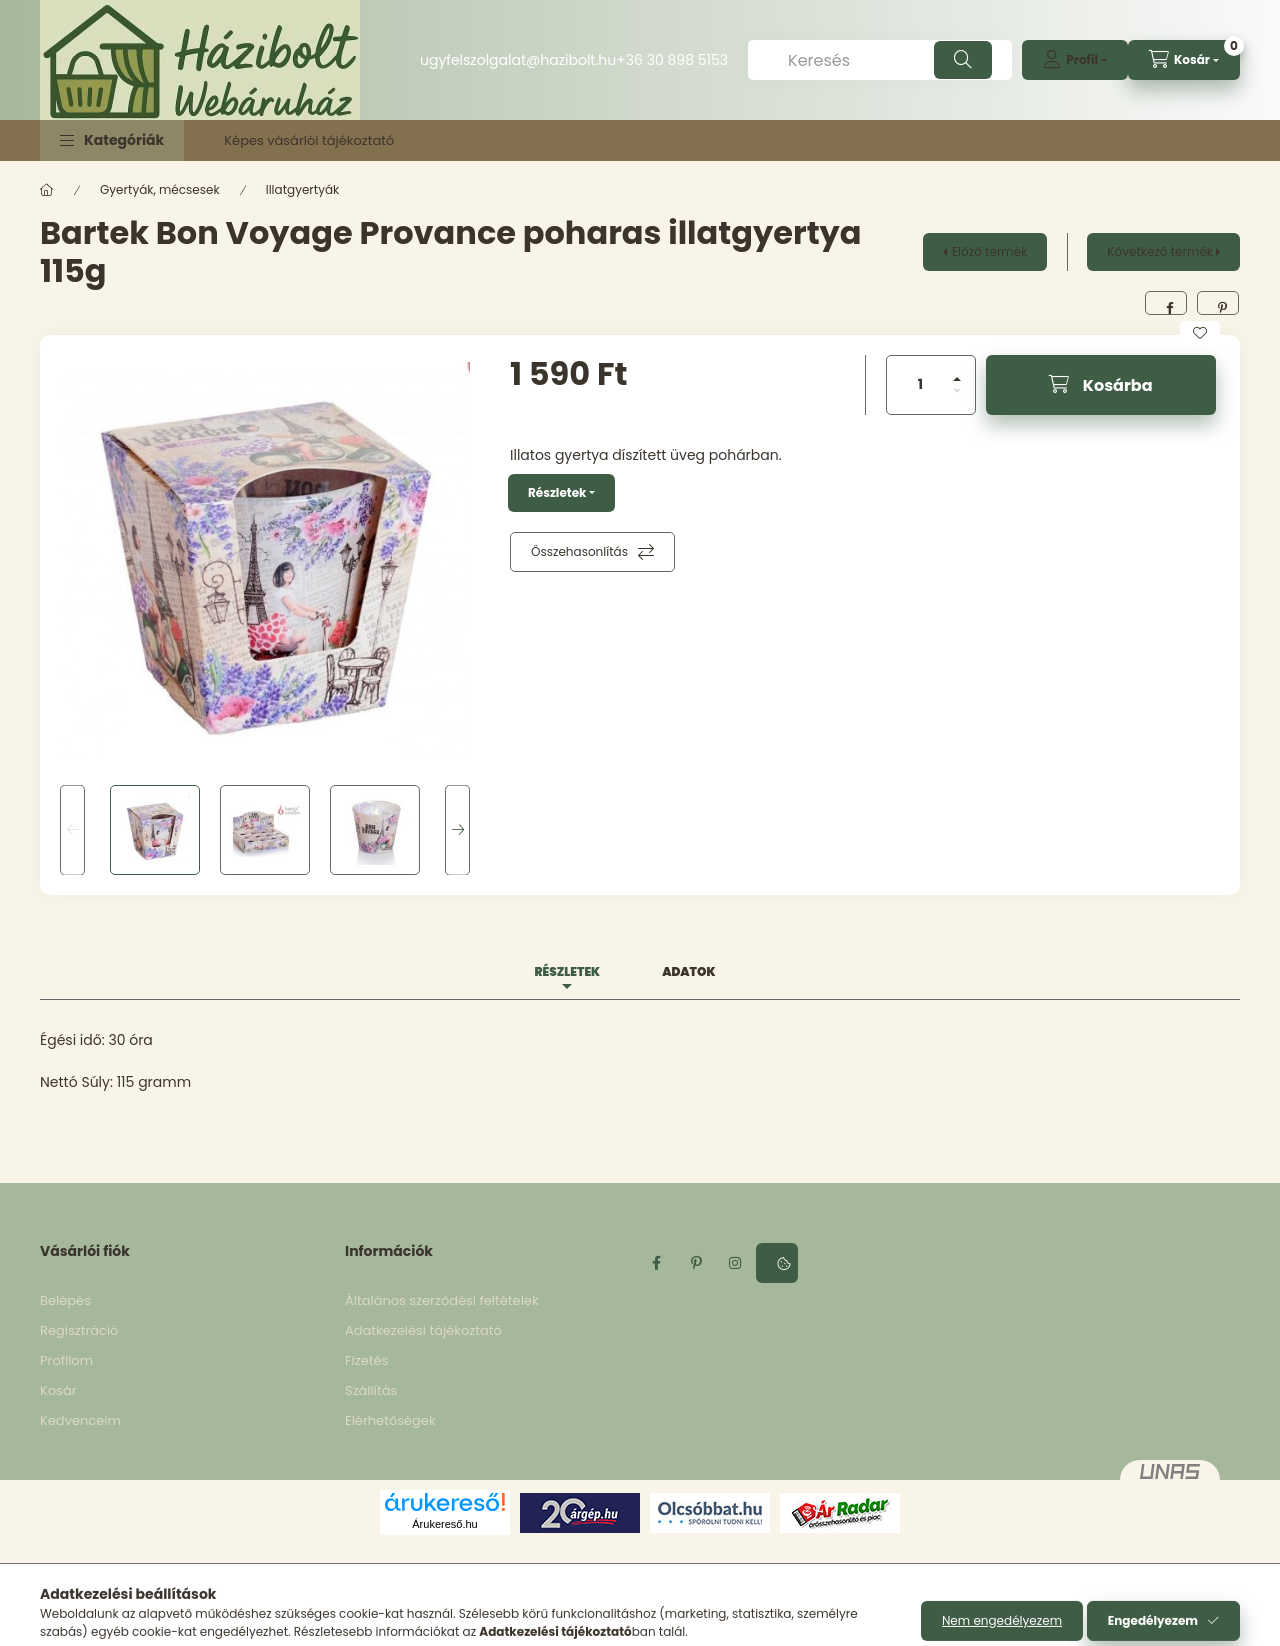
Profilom (66, 1360)
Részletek (557, 492)
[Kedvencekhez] (1200, 333)
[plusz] (957, 379)
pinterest (696, 1263)
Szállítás (371, 1390)
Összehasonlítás (579, 551)
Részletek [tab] (567, 971)
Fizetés (366, 1360)
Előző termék (989, 251)
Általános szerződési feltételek (442, 1300)
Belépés (65, 1300)
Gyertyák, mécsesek (160, 189)
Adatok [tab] (688, 971)
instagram (736, 1263)
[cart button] (1184, 60)
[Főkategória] (47, 190)
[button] (112, 140)
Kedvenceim (80, 1420)
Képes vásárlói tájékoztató (309, 140)
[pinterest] (1218, 303)
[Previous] (72, 830)
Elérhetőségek (390, 1420)
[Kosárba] (1101, 385)
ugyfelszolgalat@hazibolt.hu (518, 60)
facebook (656, 1263)
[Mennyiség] (921, 385)
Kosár (58, 1390)
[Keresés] (880, 60)
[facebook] (1166, 303)
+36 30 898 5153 (672, 60)
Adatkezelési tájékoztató (423, 1330)
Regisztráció (79, 1330)
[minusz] (957, 391)
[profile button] (1075, 60)
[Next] (457, 830)
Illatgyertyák (303, 189)
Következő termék (1160, 251)
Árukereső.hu (444, 1524)
